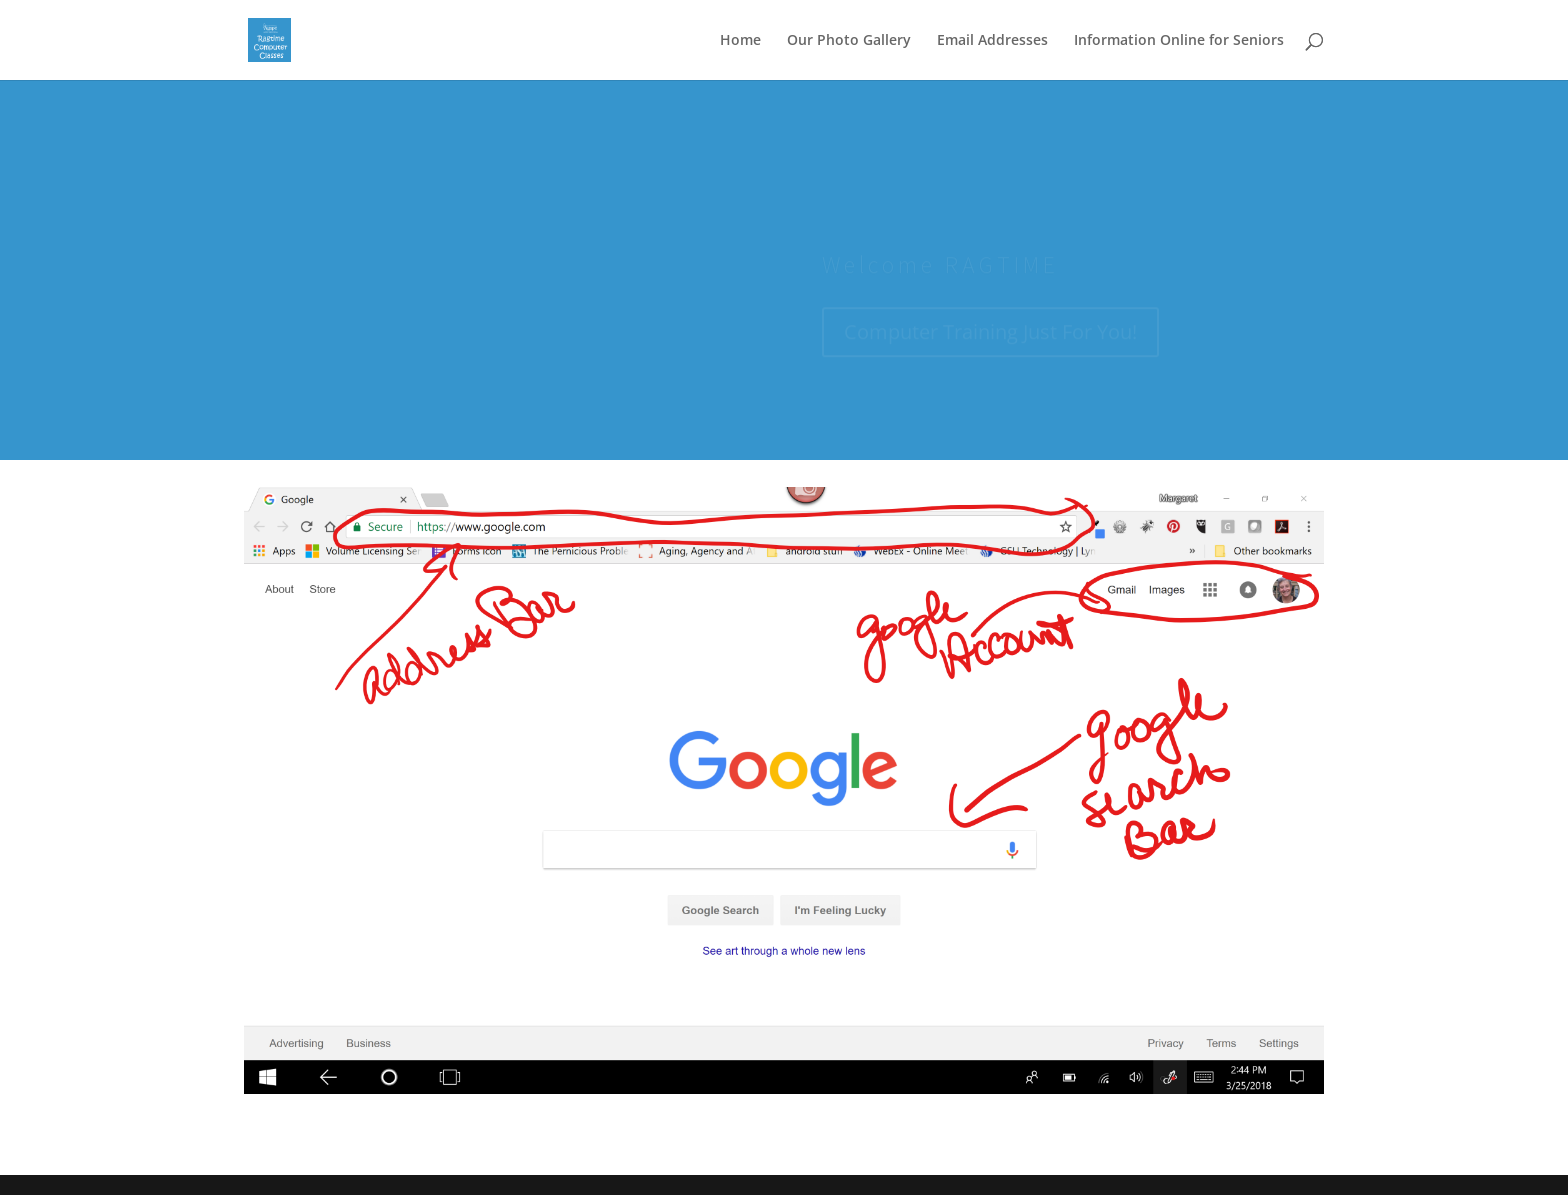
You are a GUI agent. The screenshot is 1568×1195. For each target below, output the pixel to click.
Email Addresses (992, 41)
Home (740, 41)
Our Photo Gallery (849, 41)
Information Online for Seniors (1179, 41)
